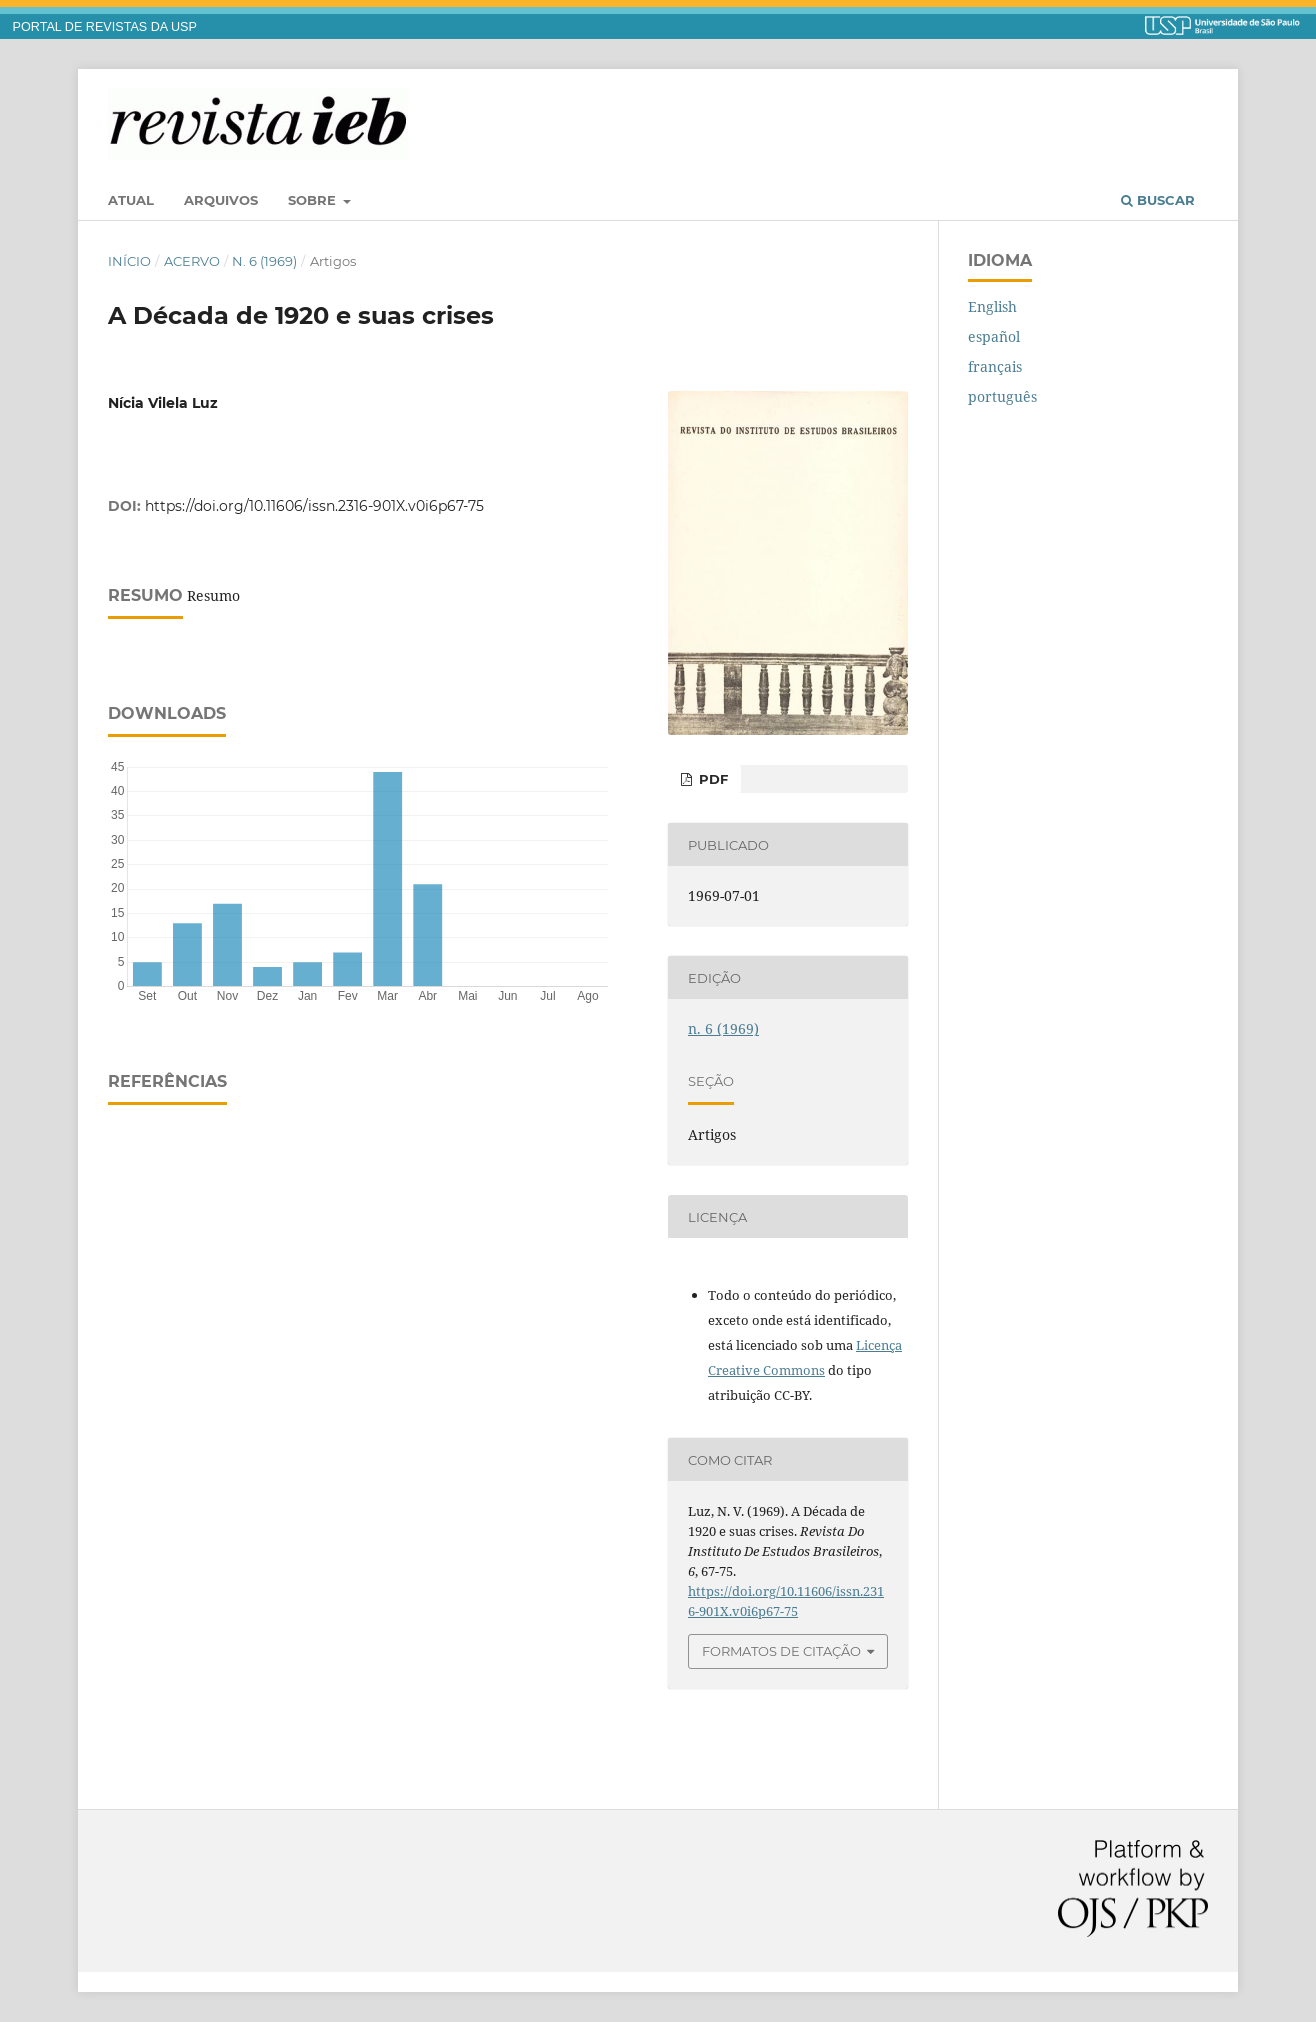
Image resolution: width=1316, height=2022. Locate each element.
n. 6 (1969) (264, 261)
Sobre (314, 200)
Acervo (192, 261)
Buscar (1158, 200)
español (994, 336)
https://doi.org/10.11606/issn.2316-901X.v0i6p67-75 (314, 506)
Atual (131, 200)
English (992, 306)
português (1002, 396)
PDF (711, 779)
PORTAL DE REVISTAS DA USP (105, 27)
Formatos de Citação (781, 1651)
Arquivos (221, 200)
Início (129, 261)
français (995, 366)
